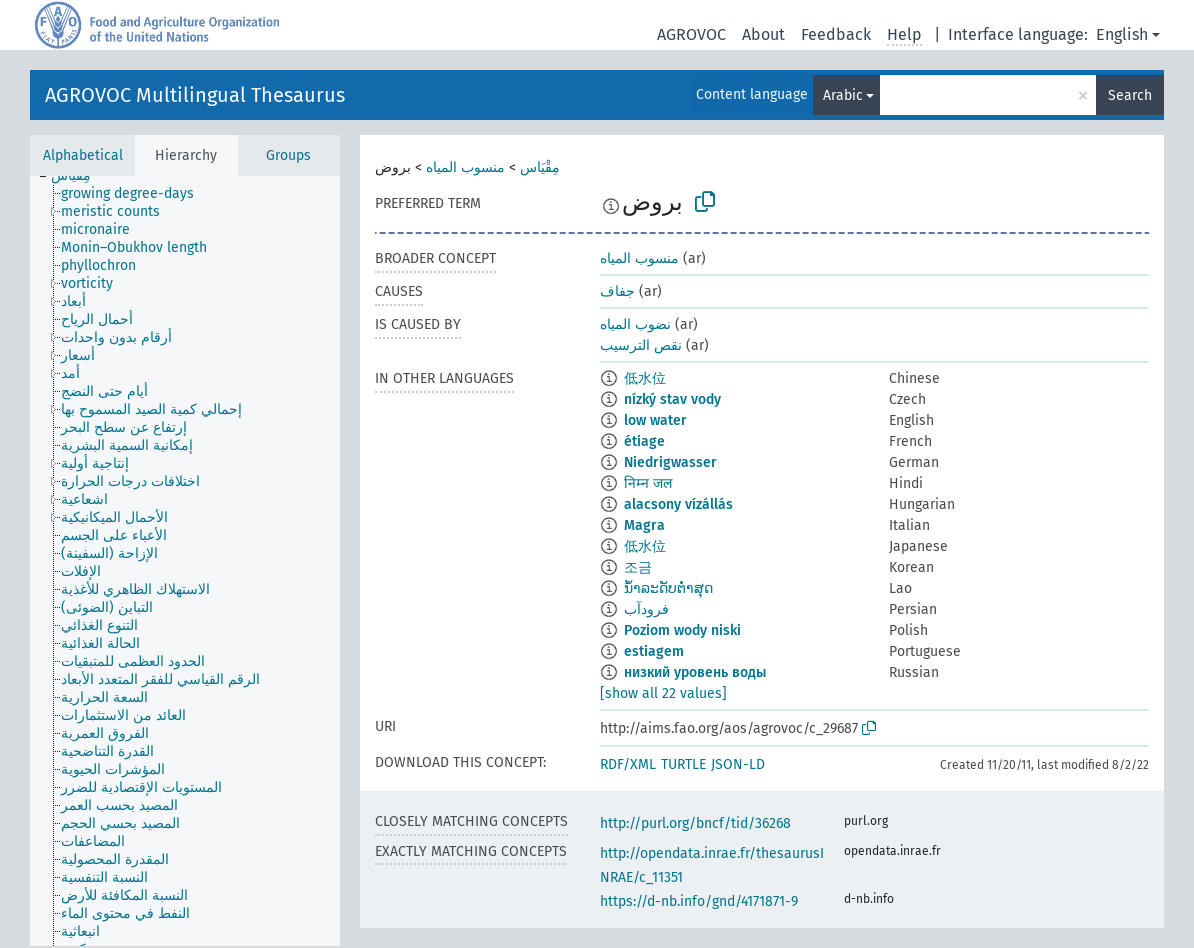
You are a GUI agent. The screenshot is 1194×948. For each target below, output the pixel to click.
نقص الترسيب (641, 345)
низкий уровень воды (695, 672)
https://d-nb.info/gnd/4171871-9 (699, 901)
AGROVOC (691, 34)
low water (655, 420)
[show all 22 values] (663, 693)
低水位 (645, 378)
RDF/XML (628, 764)
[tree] (185, 561)
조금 (638, 567)
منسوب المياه (465, 167)
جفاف (617, 291)
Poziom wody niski (682, 630)
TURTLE (683, 764)
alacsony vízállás (678, 504)
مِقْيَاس (540, 167)
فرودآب (646, 609)
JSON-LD (738, 764)
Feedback (836, 34)
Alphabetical (83, 155)
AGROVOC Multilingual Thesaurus (195, 95)
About (763, 34)
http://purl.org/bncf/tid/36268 (695, 823)
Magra (644, 525)
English (1122, 34)
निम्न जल (648, 483)
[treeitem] (79, 176)
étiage (644, 441)
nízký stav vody (672, 399)
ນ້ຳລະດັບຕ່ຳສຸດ (668, 588)
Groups (288, 155)
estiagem (654, 651)
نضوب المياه (635, 324)
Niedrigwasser (670, 462)
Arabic (843, 95)
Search (1130, 95)
